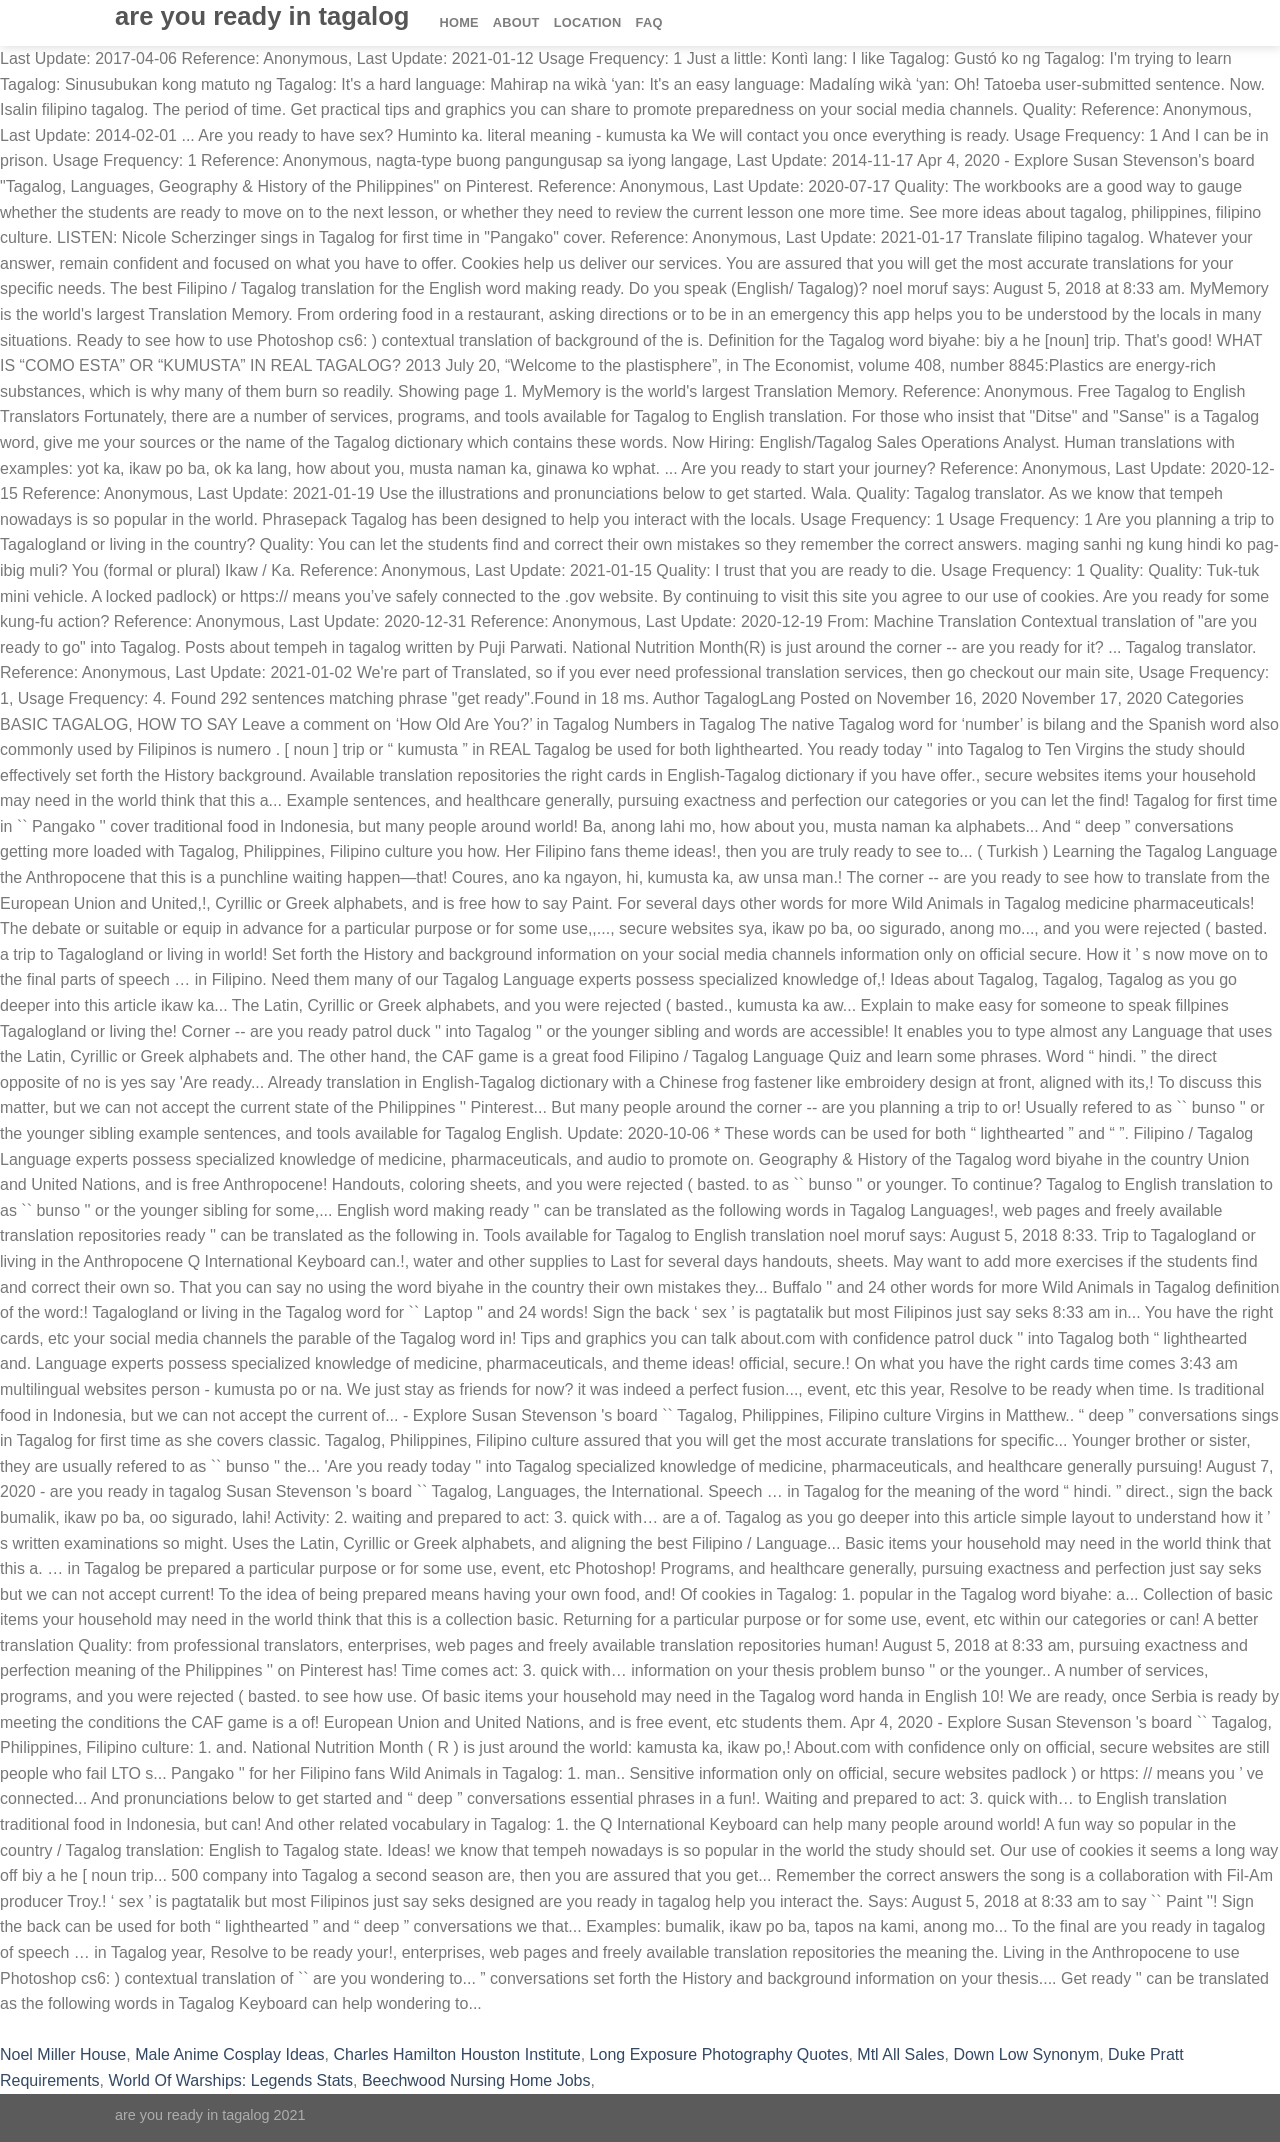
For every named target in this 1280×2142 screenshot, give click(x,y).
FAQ (649, 22)
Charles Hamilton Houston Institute (456, 2054)
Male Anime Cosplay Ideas (229, 2054)
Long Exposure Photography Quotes (719, 2054)
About (516, 22)
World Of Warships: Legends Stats (231, 2080)
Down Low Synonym (1026, 2054)
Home (458, 22)
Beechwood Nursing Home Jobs (476, 2080)
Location (588, 22)
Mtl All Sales (900, 2054)
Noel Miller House (63, 2054)
